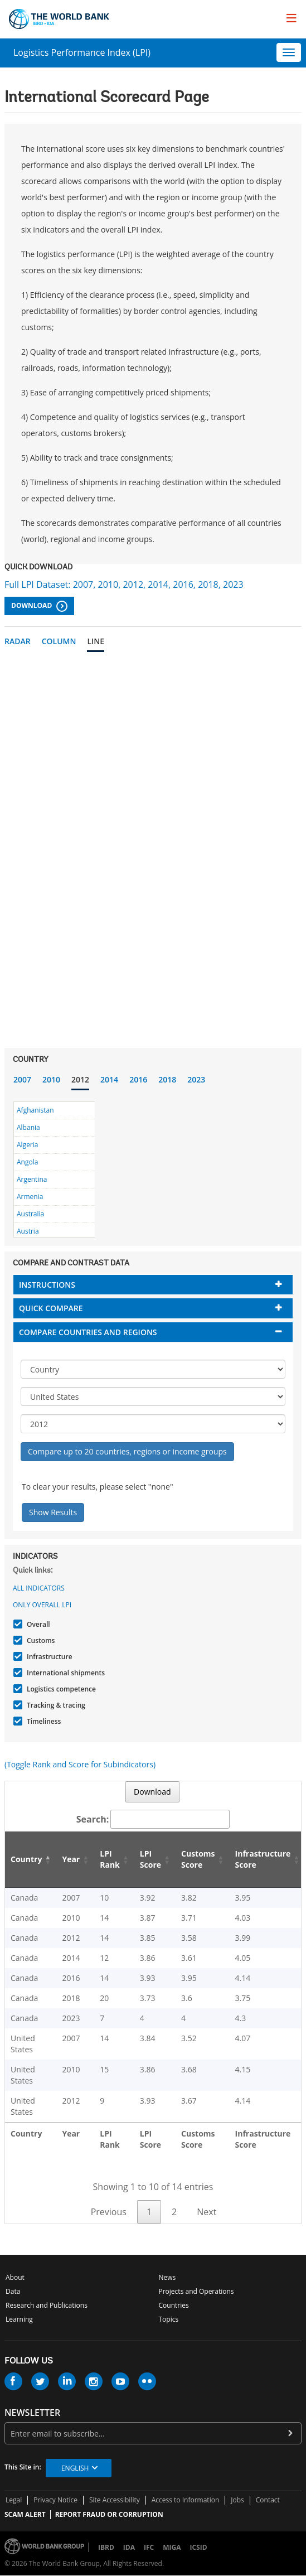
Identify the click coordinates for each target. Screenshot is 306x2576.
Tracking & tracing (54, 1705)
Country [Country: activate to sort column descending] (26, 1859)
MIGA (172, 2547)
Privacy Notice (55, 2500)
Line (95, 641)
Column (59, 641)
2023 (196, 1079)
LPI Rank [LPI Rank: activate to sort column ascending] (110, 1859)
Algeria (27, 1144)
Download (39, 606)
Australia (30, 1214)
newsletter (32, 2413)
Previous (109, 2212)
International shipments (64, 1673)
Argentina (32, 1179)
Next (206, 2212)
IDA (129, 2547)
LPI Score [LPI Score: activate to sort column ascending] (150, 1859)
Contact (268, 2500)
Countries (174, 2305)
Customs (39, 1640)
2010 (51, 1079)
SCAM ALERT (25, 2514)
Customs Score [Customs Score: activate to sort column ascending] (198, 1859)
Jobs (237, 2500)
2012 (80, 1079)
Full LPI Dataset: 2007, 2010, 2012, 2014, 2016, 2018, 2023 (124, 584)
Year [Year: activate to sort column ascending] (71, 1859)
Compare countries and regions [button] (88, 1332)
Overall (37, 1624)
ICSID (198, 2547)
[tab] (153, 1284)
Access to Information (186, 2500)
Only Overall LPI (42, 1605)
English (75, 2468)
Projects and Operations (196, 2291)
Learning (19, 2319)
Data (13, 2291)
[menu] (291, 18)
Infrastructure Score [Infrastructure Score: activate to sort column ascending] (263, 1859)
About (15, 2277)
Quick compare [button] (51, 1308)
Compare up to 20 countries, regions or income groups (127, 1451)
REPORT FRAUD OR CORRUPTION (109, 2514)
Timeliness (42, 1721)
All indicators (39, 1588)
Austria (28, 1231)
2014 (109, 1079)
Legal (14, 2500)
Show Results (53, 1512)
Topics (169, 2319)
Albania (28, 1127)
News (167, 2277)
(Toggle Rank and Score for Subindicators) (80, 1764)
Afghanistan (35, 1110)
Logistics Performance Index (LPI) (81, 52)
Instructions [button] (47, 1284)
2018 (167, 1079)
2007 (22, 1079)
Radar (17, 641)
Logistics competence (60, 1689)
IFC (149, 2547)
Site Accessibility (114, 2500)
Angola (27, 1162)
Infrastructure (48, 1656)
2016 (138, 1079)
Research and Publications (47, 2305)
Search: (153, 1819)
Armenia (30, 1196)
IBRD (106, 2547)
